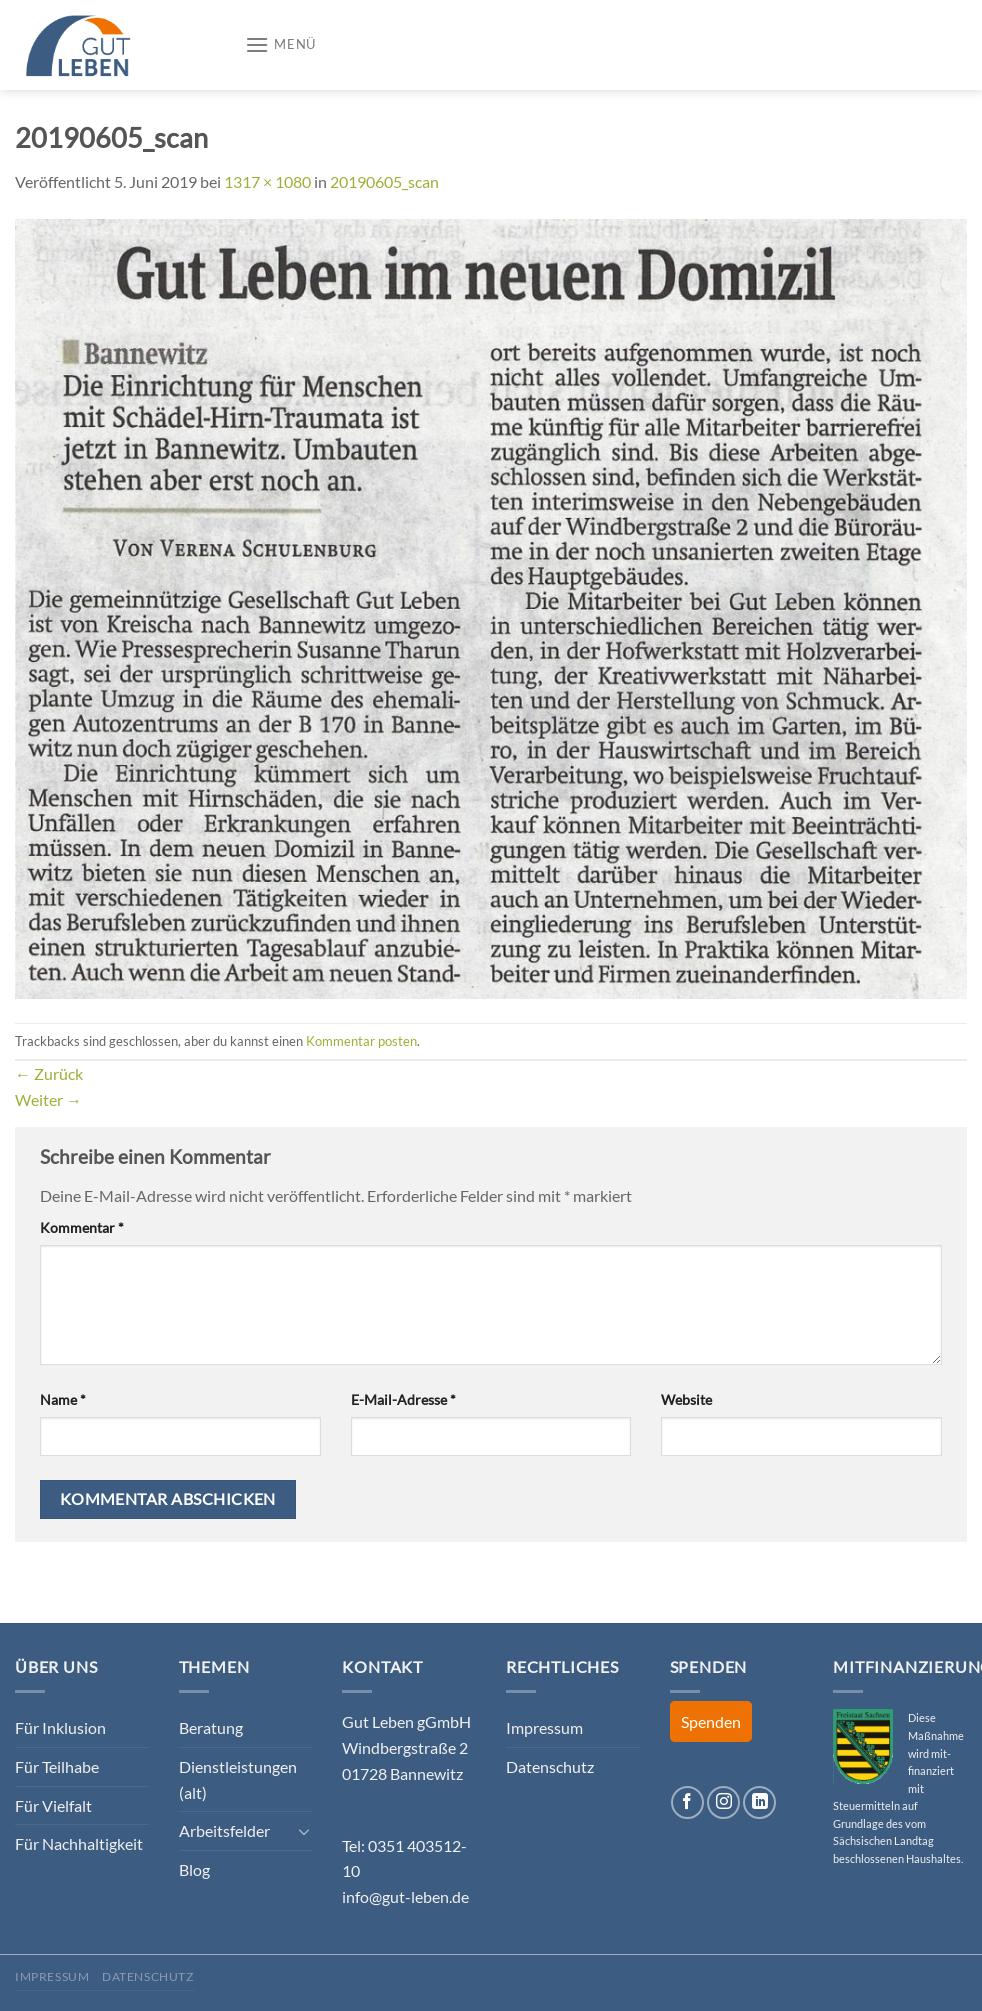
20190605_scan (384, 181)
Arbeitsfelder (224, 1830)
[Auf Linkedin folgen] (759, 1802)
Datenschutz (550, 1766)
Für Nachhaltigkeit (79, 1843)
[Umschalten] (305, 1831)
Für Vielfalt (53, 1805)
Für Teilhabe (57, 1766)
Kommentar (82, 1227)
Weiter (48, 1099)
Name (63, 1399)
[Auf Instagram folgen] (723, 1802)
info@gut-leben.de (405, 1896)
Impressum (544, 1727)
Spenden (711, 1721)
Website (686, 1399)
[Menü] (280, 44)
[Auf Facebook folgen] (687, 1802)
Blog (194, 1869)
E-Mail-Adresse (403, 1399)
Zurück (49, 1073)
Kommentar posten (361, 1041)
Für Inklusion (60, 1727)
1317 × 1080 (267, 181)
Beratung (211, 1727)
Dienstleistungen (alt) (238, 1779)
